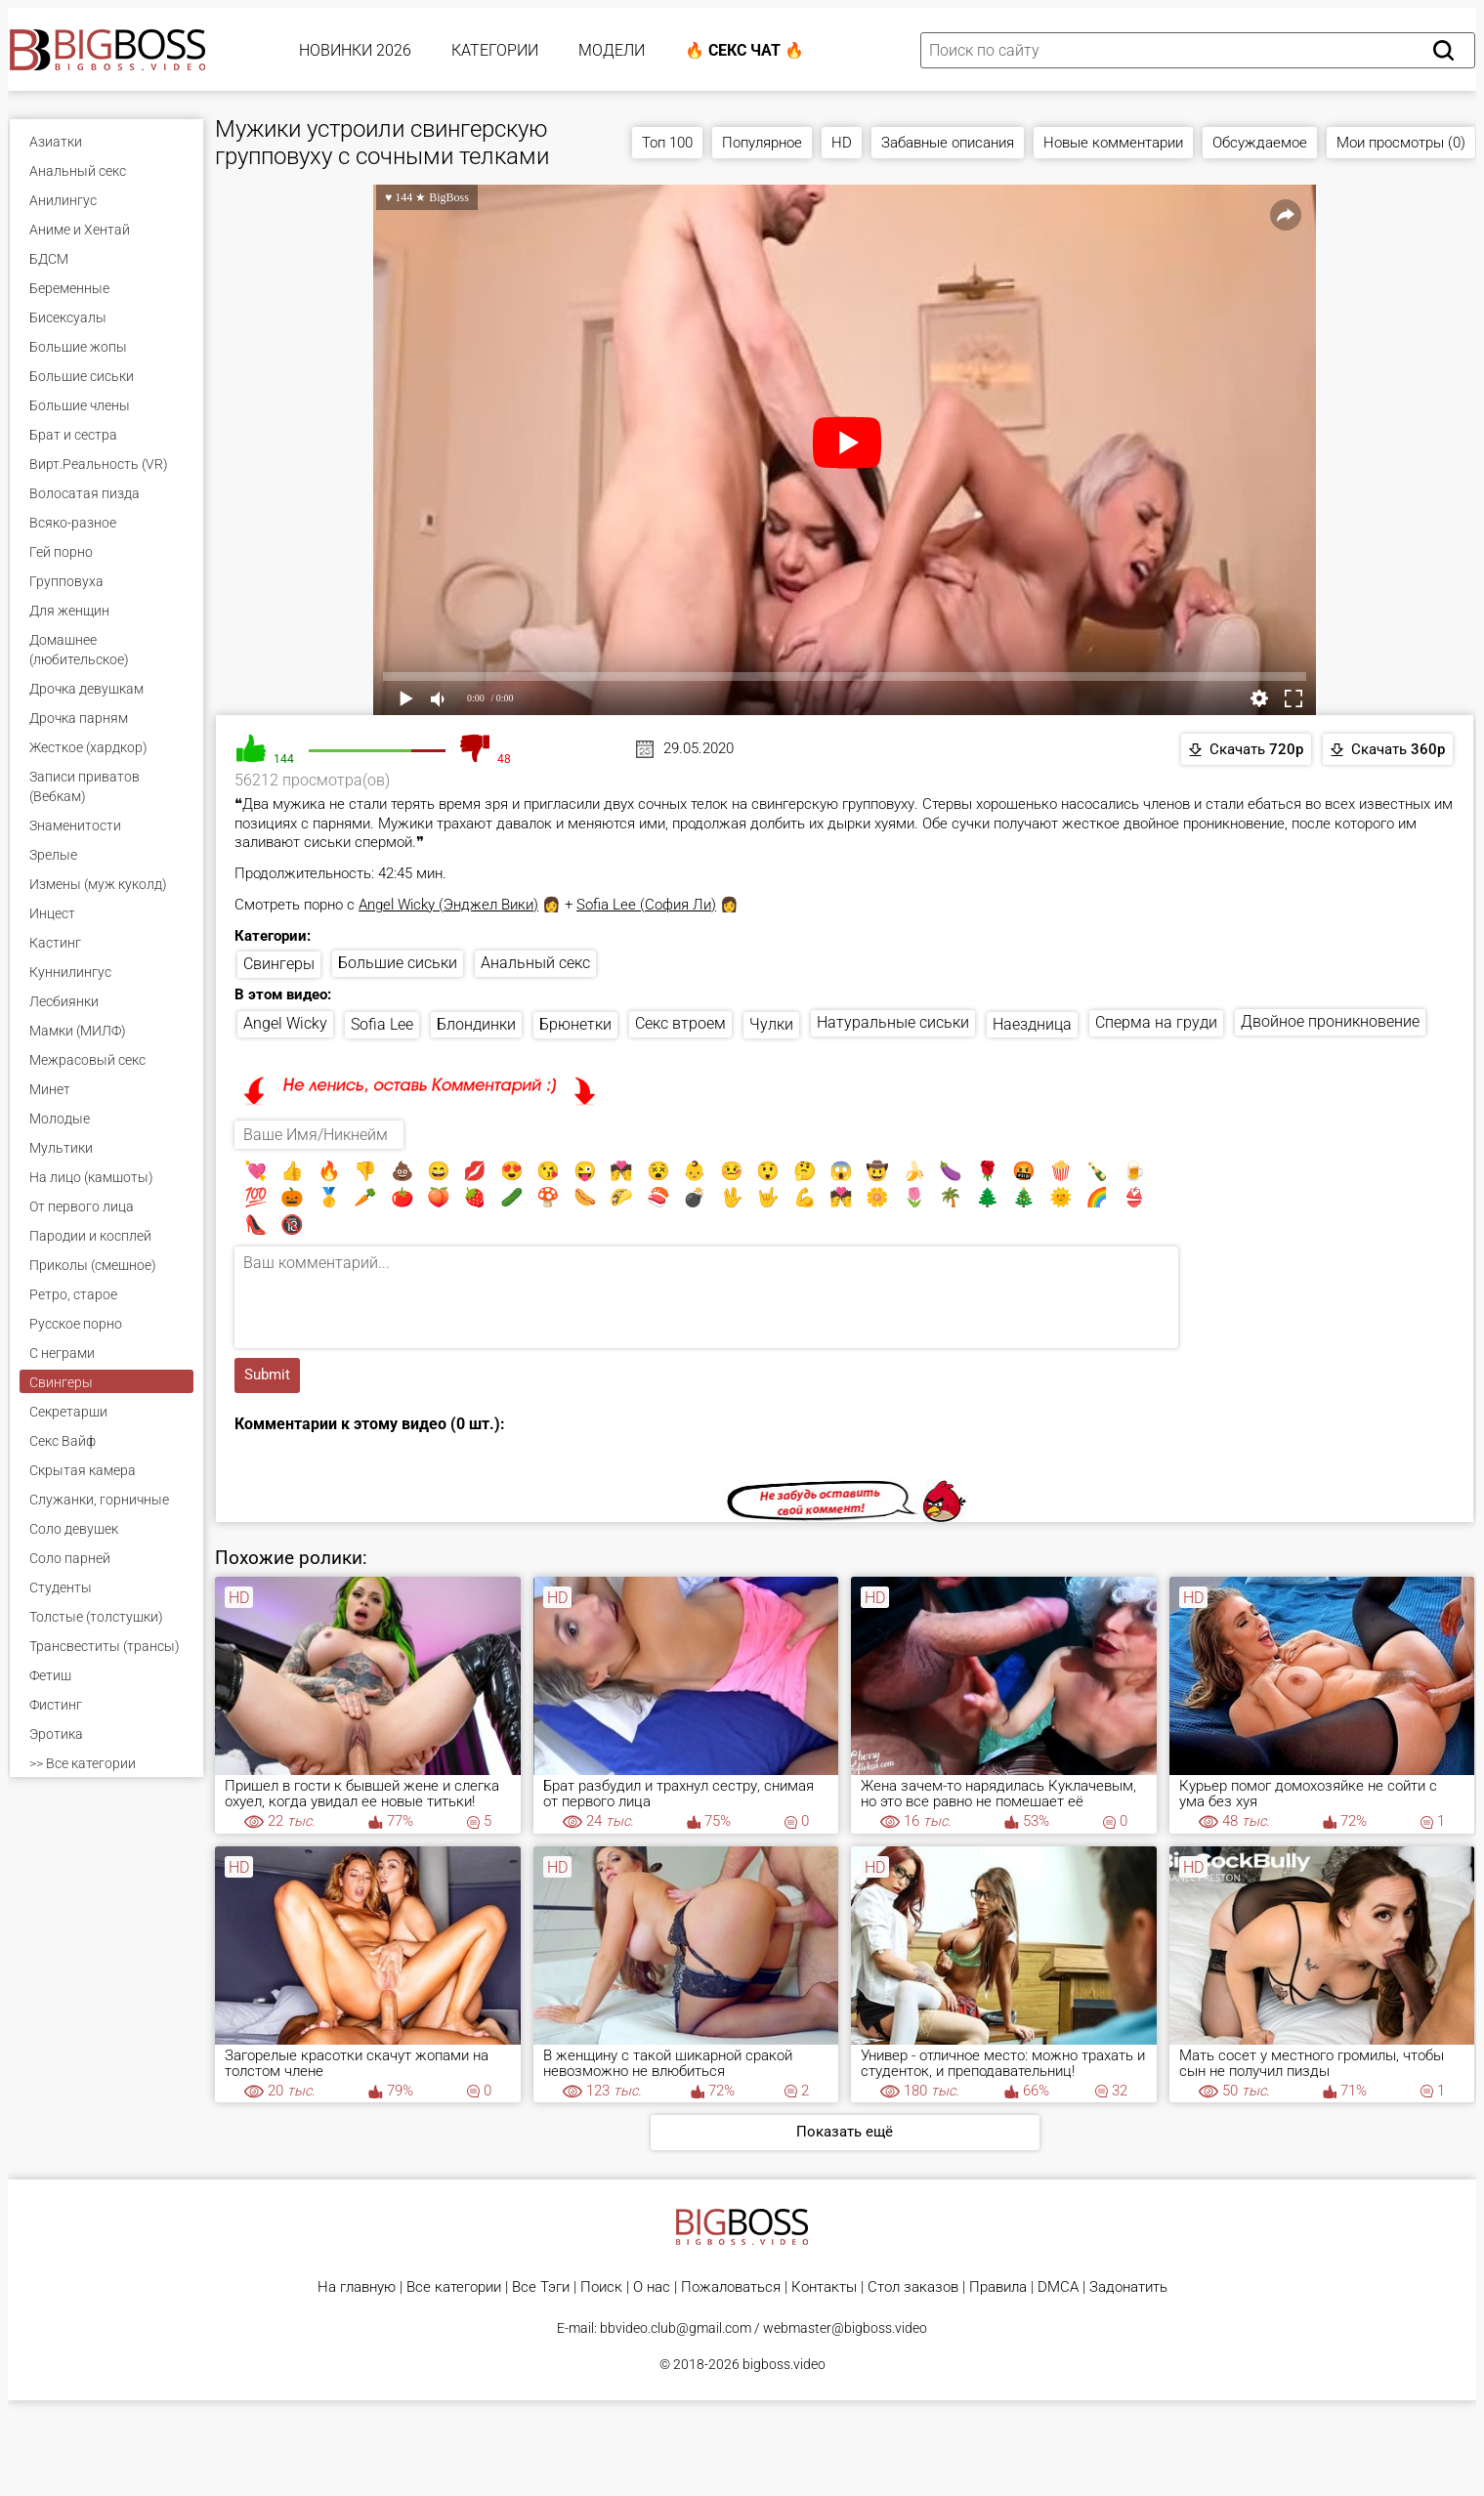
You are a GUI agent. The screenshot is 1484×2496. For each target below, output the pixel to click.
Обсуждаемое (1259, 142)
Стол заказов (913, 2287)
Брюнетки (575, 1024)
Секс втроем (680, 1023)
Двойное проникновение (1330, 1021)
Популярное (762, 142)
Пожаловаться (731, 2287)
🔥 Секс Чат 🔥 (744, 50)
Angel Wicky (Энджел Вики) (448, 904)
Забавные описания (947, 142)
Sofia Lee (382, 1024)
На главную (357, 2287)
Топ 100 (667, 142)
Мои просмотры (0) (1400, 142)
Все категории (453, 2287)
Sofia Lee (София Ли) (646, 904)
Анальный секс (535, 962)
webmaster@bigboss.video (845, 2328)
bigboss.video (784, 2364)
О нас (651, 2287)
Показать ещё (844, 2131)
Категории (494, 50)
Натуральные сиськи (893, 1022)
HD (841, 142)
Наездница (1032, 1024)
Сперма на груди (1156, 1022)
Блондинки (476, 1024)
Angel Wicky (285, 1023)
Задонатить (1128, 2287)
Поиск (601, 2287)
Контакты (824, 2287)
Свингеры (279, 963)
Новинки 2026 (355, 50)
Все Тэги (541, 2287)
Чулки (771, 1024)
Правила (998, 2287)
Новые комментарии (1113, 142)
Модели (611, 50)
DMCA (1058, 2287)
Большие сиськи (397, 962)
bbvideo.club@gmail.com (675, 2328)
